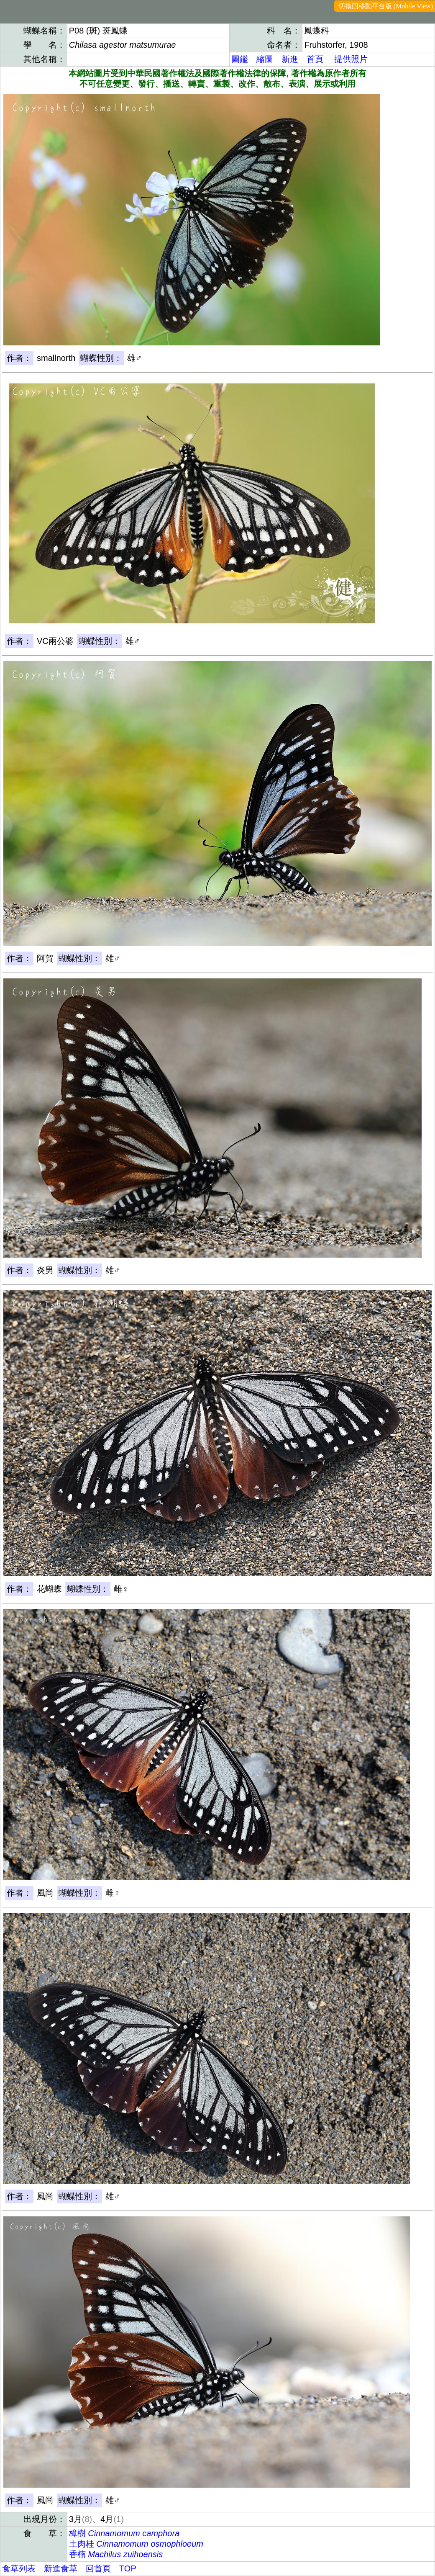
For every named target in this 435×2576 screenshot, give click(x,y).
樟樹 (124, 2533)
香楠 (116, 2554)
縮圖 (264, 59)
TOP (127, 2568)
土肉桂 (136, 2543)
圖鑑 (239, 59)
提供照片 (351, 59)
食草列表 (19, 2568)
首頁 (315, 59)
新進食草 (60, 2568)
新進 (289, 59)
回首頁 (98, 2568)
